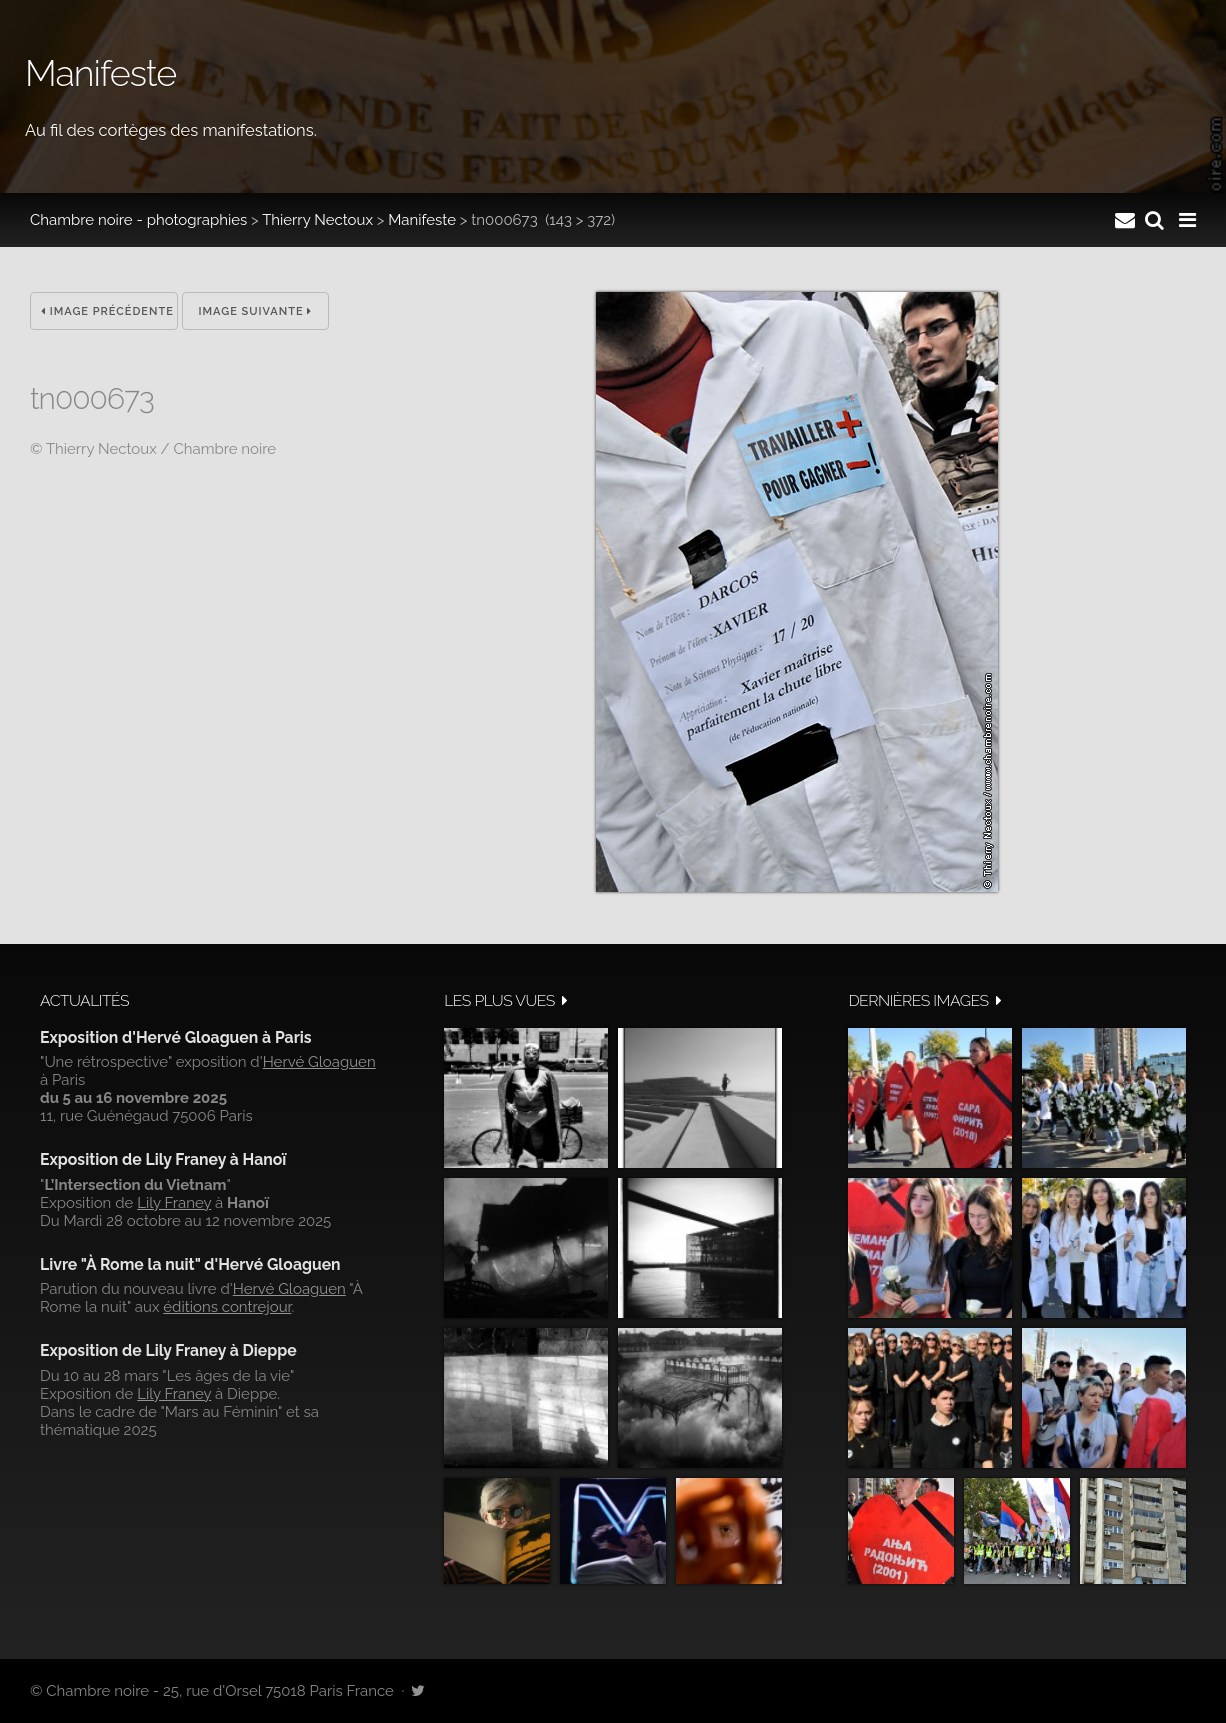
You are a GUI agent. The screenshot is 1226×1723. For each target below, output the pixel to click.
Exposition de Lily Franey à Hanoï (163, 1159)
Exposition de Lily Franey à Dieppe (168, 1350)
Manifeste (422, 220)
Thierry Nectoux (317, 220)
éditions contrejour (227, 1307)
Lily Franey (174, 1203)
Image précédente (107, 311)
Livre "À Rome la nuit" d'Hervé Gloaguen (190, 1264)
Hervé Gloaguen (319, 1062)
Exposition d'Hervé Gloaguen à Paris (176, 1037)
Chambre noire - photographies (138, 220)
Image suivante (256, 311)
